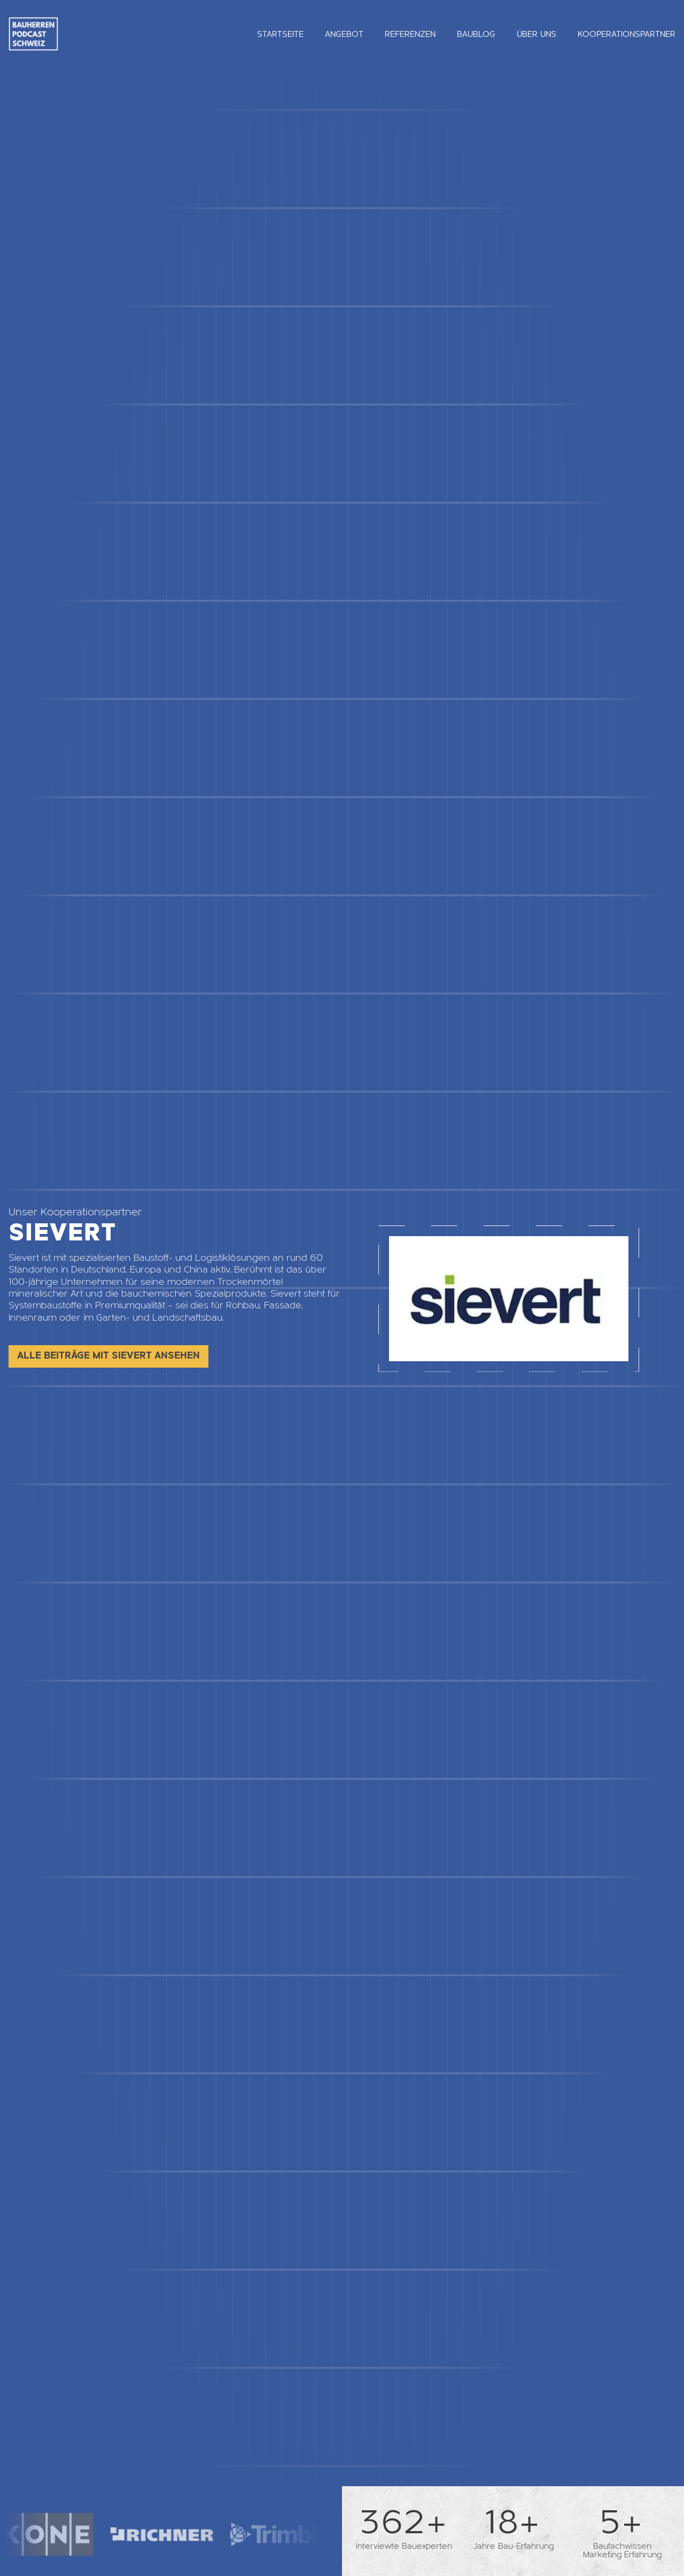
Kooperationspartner (626, 34)
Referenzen (410, 34)
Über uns (536, 34)
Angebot (344, 34)
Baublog (476, 34)
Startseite (280, 34)
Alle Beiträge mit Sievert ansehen (108, 1355)
